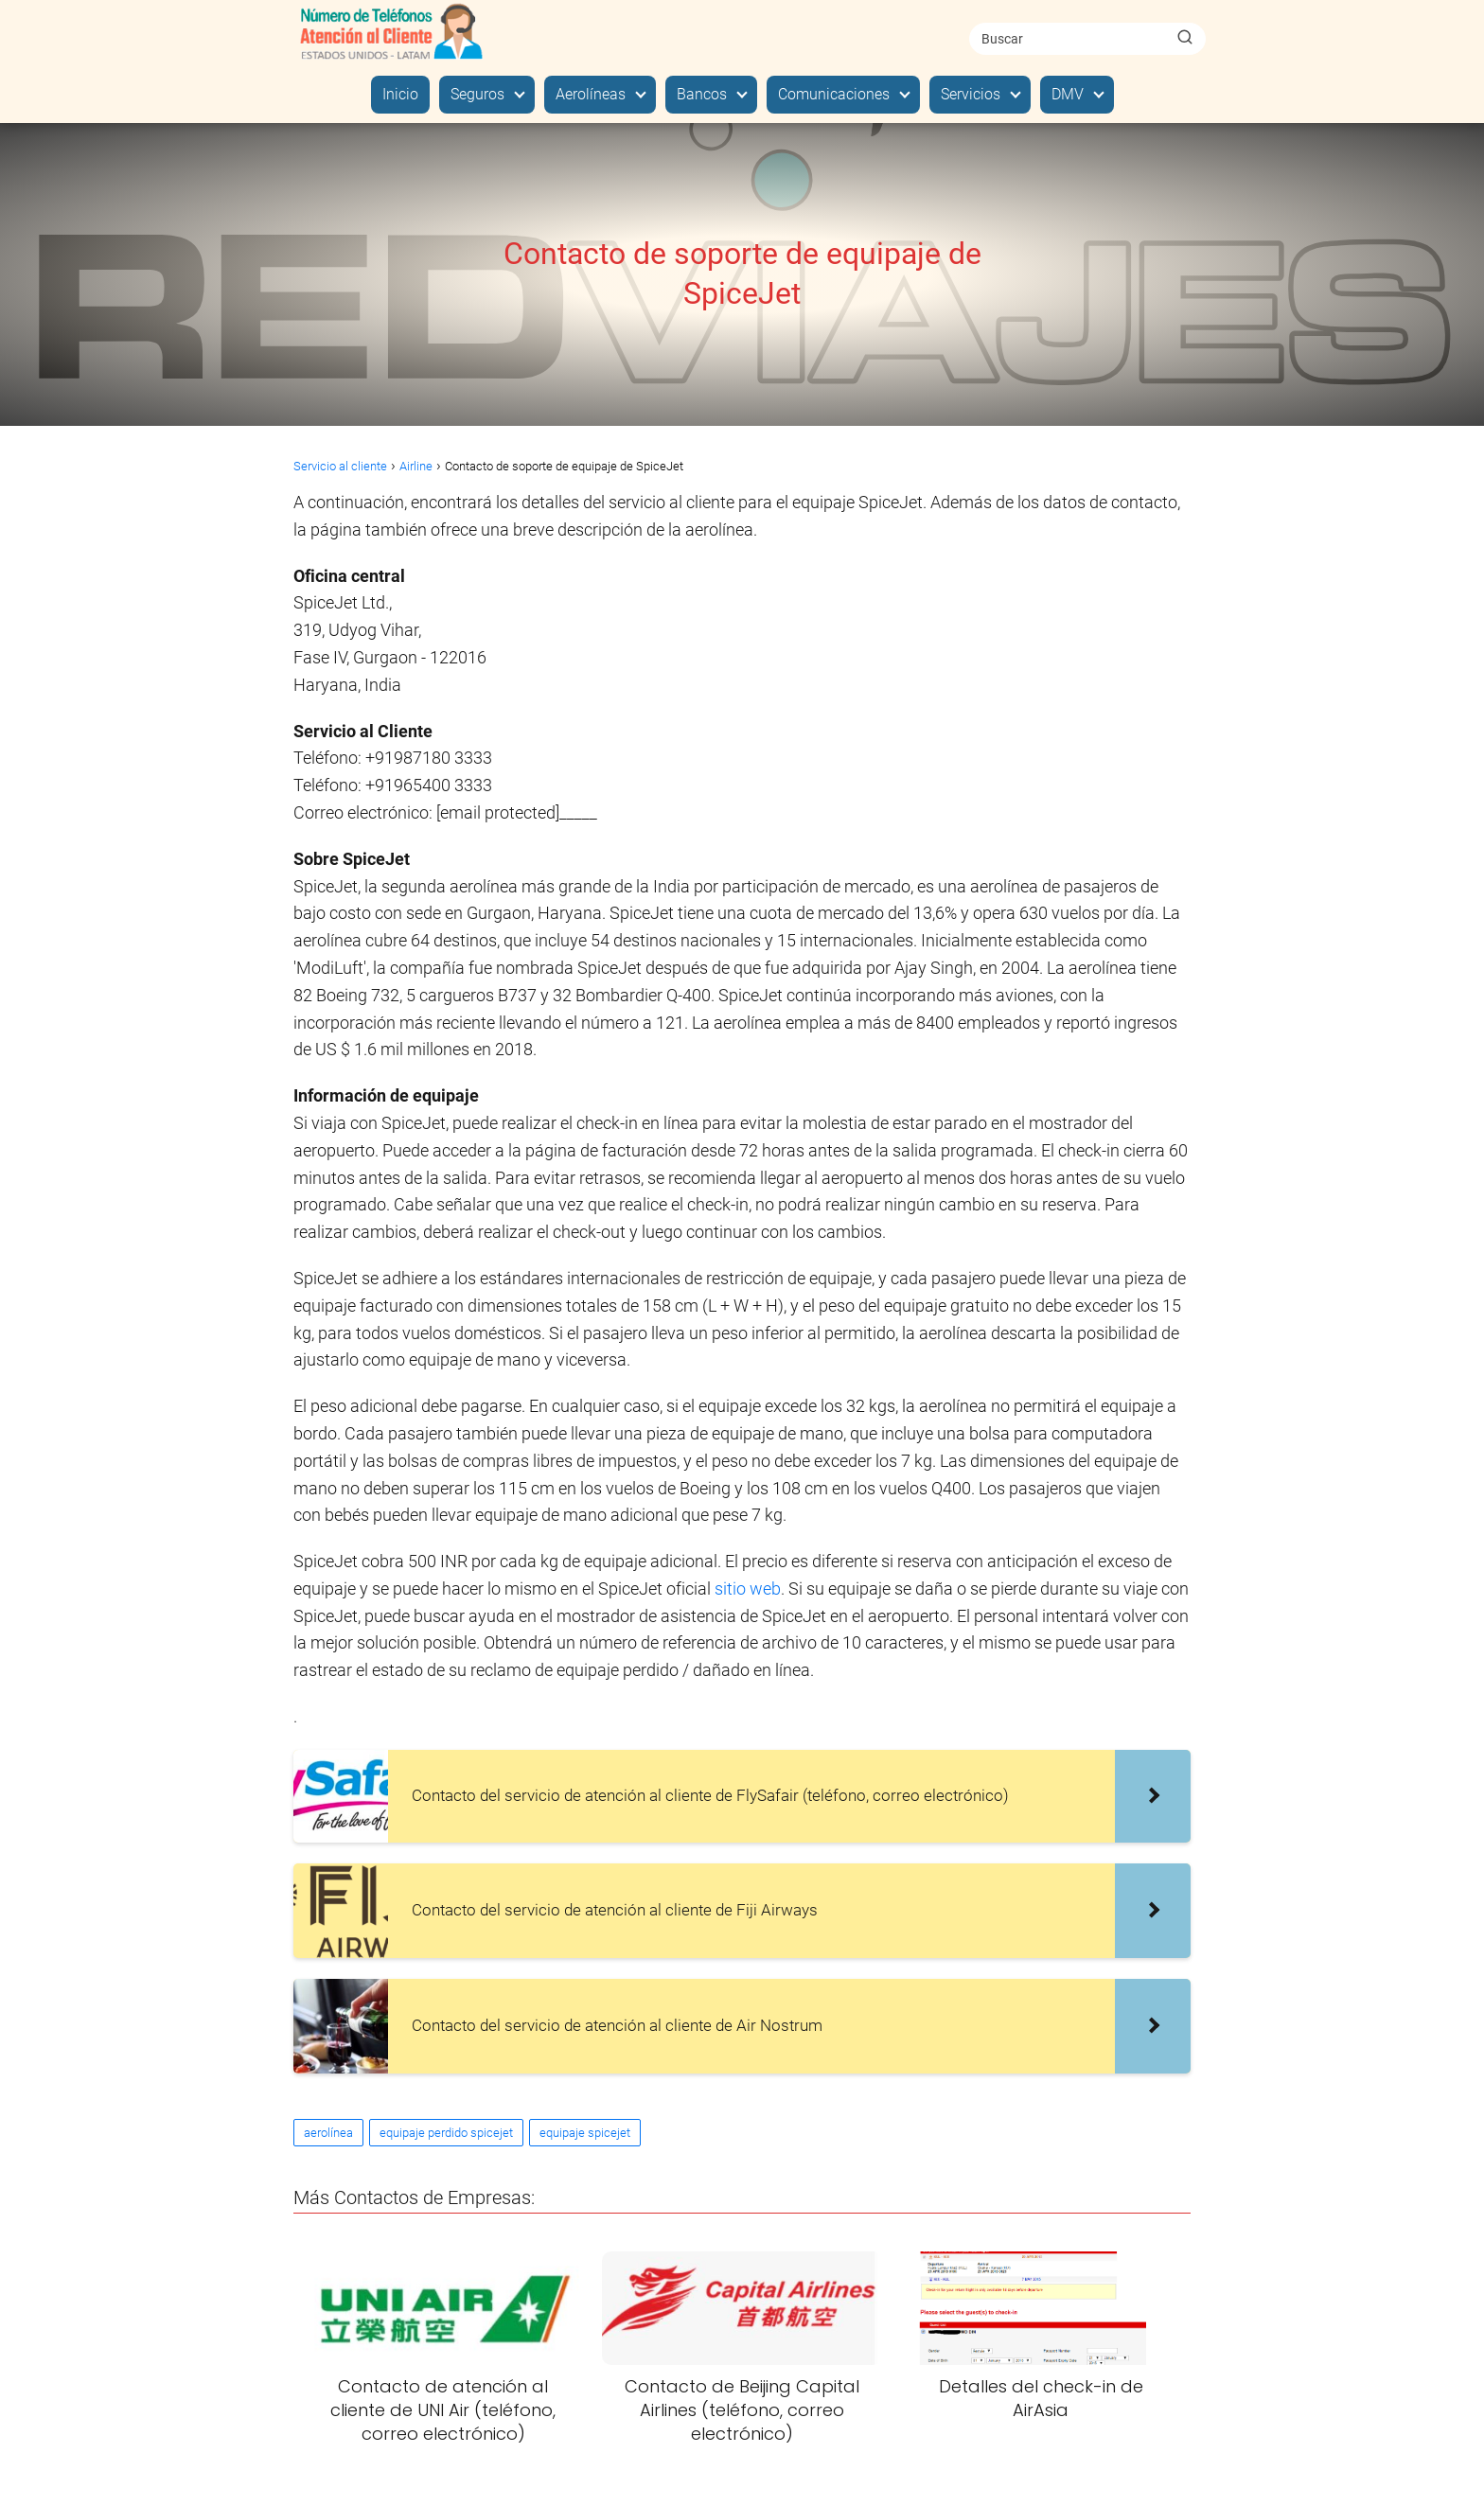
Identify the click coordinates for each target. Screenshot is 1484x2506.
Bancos (702, 94)
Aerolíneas (591, 94)
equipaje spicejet (584, 2133)
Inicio (400, 94)
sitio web (748, 1588)
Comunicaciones (834, 94)
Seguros (477, 94)
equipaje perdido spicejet (446, 2133)
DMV (1067, 94)
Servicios (970, 94)
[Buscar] (1185, 38)
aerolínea (328, 2133)
